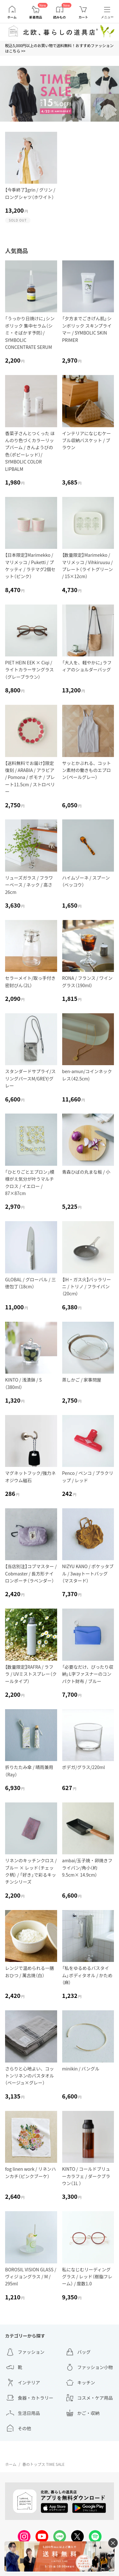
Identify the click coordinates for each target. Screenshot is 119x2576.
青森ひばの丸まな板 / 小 (86, 1172)
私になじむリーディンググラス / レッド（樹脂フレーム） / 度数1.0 (87, 2276)
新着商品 (36, 17)
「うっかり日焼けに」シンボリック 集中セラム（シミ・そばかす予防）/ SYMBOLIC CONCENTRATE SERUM (30, 332)
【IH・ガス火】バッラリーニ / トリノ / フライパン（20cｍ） (86, 1286)
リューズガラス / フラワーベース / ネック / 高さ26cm (29, 884)
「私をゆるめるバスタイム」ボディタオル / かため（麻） (87, 1975)
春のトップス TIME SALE (43, 2464)
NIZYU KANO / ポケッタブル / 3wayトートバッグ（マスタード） (88, 1573)
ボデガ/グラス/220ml (83, 1767)
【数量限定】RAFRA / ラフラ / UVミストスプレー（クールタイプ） (31, 1674)
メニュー (107, 17)
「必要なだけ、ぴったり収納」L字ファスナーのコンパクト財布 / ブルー (87, 1674)
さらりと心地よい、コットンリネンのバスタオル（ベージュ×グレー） (29, 2075)
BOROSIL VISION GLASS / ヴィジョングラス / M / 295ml (30, 2276)
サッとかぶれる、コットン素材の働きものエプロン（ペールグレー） (86, 770)
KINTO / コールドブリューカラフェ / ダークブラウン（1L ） (86, 2176)
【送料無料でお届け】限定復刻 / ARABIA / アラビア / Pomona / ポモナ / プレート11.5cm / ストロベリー (30, 777)
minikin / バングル (81, 2068)
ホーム (12, 17)
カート (83, 17)
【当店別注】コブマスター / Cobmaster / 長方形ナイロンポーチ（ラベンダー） (31, 1573)
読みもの (59, 17)
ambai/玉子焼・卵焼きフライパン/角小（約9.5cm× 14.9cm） (87, 1867)
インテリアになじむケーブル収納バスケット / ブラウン (86, 440)
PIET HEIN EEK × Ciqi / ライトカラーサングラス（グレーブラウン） (29, 669)
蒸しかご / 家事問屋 (82, 1379)
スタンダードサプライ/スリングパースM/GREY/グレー (30, 1078)
